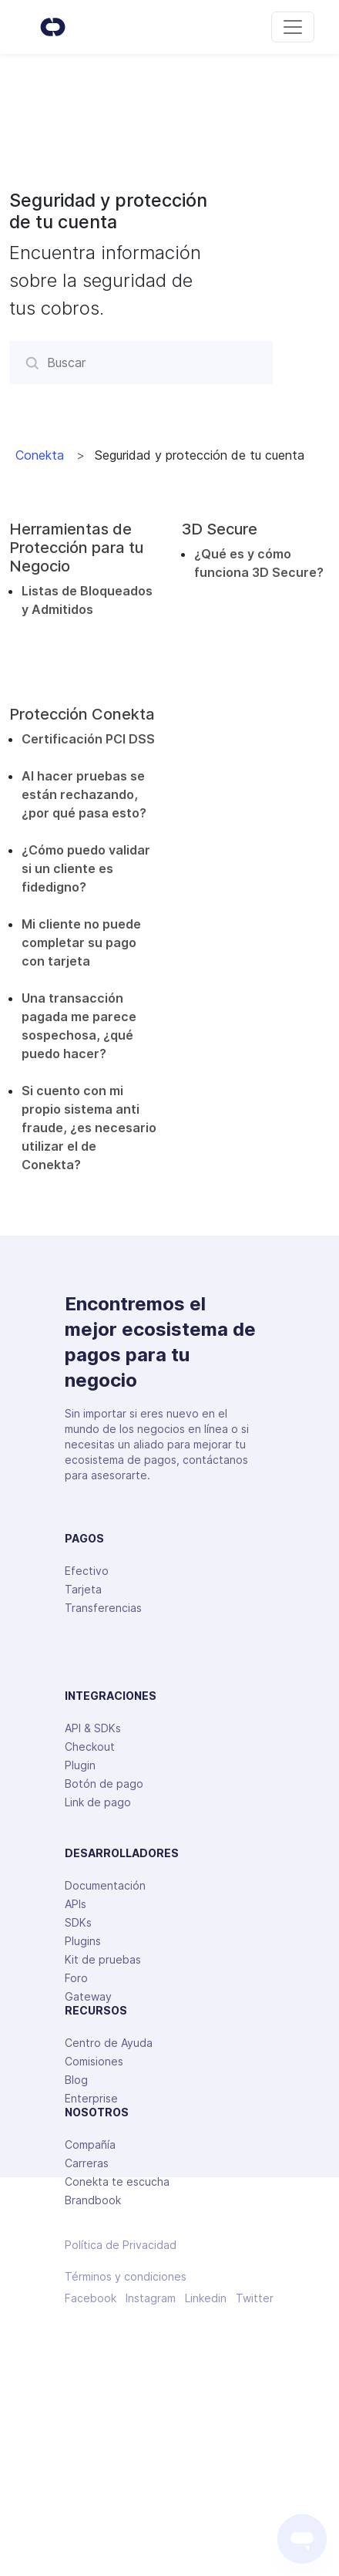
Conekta (39, 455)
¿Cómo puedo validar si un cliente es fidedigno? (86, 868)
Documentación (105, 1885)
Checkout (90, 1746)
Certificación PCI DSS (88, 739)
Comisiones (94, 2061)
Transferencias (103, 1607)
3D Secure (219, 529)
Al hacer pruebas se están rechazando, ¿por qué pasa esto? (84, 794)
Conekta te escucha (117, 2181)
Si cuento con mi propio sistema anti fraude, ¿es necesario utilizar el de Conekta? (89, 1127)
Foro (76, 1977)
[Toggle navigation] (292, 27)
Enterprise (91, 2098)
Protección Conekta (82, 714)
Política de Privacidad (120, 2245)
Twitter (255, 2298)
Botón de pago (104, 1783)
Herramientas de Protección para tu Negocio (76, 547)
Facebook (90, 2298)
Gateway (88, 1996)
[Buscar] (141, 362)
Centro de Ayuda (109, 2042)
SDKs (78, 1922)
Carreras (87, 2163)
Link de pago (98, 1802)
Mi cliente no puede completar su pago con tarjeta (81, 942)
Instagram (151, 2298)
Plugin (80, 1765)
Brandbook (93, 2200)
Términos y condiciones (125, 2277)
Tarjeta (83, 1589)
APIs (75, 1903)
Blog (76, 2079)
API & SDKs (93, 1728)
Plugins (83, 1940)
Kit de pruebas (103, 1959)
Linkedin (206, 2298)
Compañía (90, 2144)
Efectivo (87, 1570)
